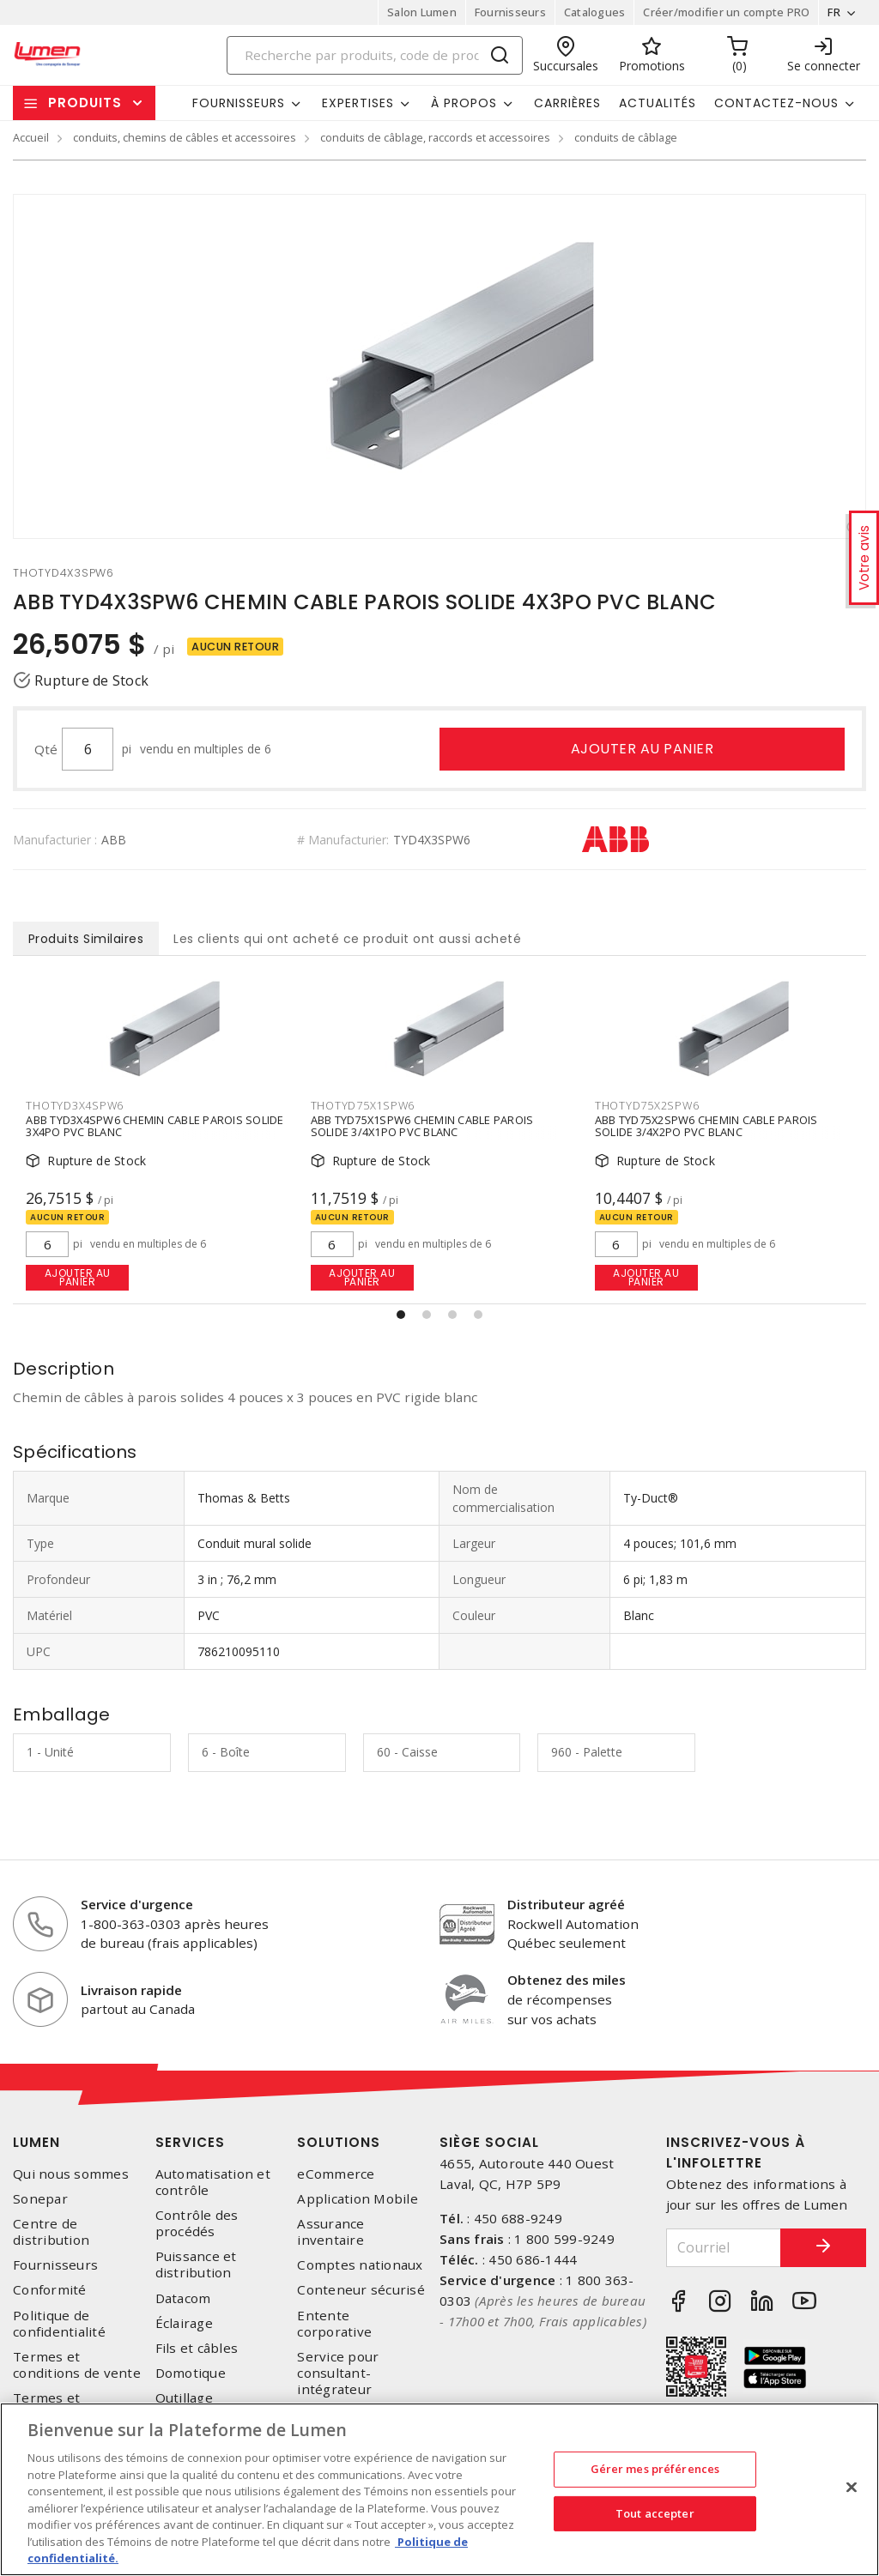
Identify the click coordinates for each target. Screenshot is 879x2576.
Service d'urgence (137, 1904)
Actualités (657, 103)
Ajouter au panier (642, 749)
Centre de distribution (51, 2232)
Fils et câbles (197, 2348)
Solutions (338, 2142)
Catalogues (595, 12)
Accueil (31, 137)
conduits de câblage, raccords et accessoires (435, 137)
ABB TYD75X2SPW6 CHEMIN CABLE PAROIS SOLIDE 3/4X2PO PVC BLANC (706, 1126)
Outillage (184, 2398)
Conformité (50, 2290)
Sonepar (40, 2199)
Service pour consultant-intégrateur (338, 2373)
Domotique (190, 2373)
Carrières (567, 103)
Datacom (183, 2298)
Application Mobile (357, 2199)
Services (190, 2142)
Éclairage (184, 2323)
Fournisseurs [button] (238, 103)
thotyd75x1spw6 (363, 1105)
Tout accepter (654, 2513)
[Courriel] (724, 2247)
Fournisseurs (510, 12)
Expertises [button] (358, 103)
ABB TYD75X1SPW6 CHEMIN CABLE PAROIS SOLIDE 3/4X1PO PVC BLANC (422, 1126)
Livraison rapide (131, 1990)
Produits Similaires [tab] (86, 938)
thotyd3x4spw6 (75, 1105)
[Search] (375, 55)
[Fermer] (851, 2487)
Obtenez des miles (566, 1979)
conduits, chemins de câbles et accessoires (184, 137)
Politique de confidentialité (59, 2323)
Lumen (36, 2142)
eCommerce (335, 2174)
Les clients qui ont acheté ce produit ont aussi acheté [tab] (347, 938)
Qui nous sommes (71, 2174)
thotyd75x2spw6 (647, 1105)
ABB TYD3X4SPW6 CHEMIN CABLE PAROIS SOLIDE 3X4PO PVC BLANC (154, 1126)
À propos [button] (464, 103)
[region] (439, 2489)
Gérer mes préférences (655, 2468)
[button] (401, 1314)
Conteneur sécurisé (361, 2290)
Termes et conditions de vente (77, 2365)
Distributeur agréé (566, 1904)
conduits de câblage (625, 137)
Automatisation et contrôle (212, 2182)
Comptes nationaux (359, 2265)
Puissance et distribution (196, 2264)
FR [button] (833, 12)
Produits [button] (85, 103)
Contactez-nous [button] (776, 103)
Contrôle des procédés (197, 2223)
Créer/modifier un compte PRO (726, 12)
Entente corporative (334, 2323)
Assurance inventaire (330, 2232)
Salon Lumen (422, 12)
